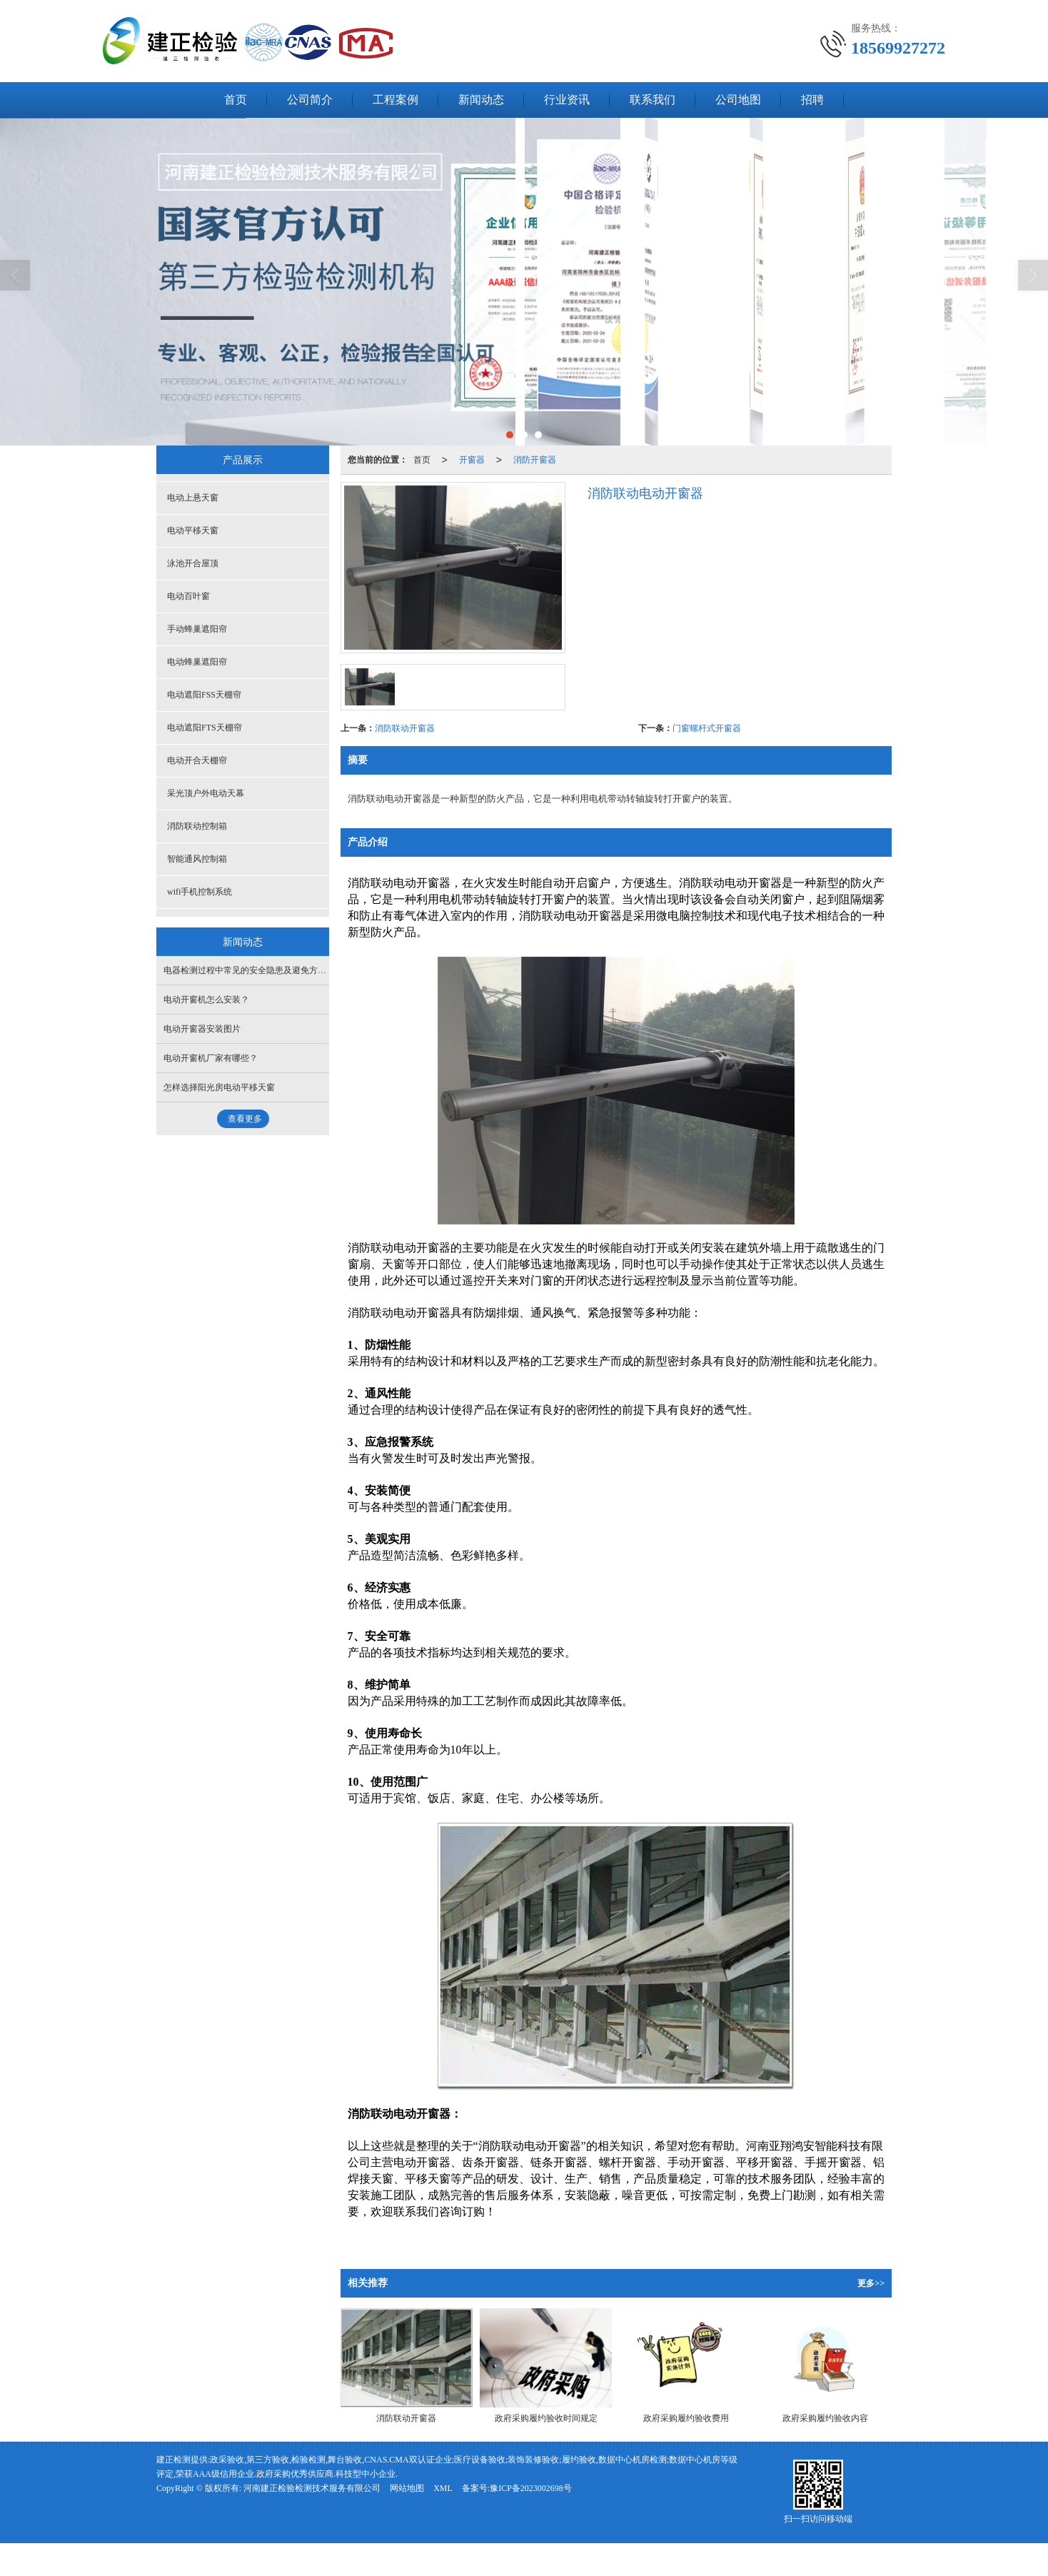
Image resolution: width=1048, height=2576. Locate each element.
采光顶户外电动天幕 (205, 793)
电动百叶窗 (188, 596)
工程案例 (395, 100)
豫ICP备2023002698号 (531, 2488)
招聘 (812, 100)
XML (443, 2488)
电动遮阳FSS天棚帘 (204, 695)
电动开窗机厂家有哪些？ (210, 1058)
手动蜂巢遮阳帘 (197, 629)
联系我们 (652, 100)
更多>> (871, 2283)
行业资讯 (567, 100)
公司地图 (738, 100)
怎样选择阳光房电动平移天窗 (219, 1087)
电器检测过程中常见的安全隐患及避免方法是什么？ (262, 970)
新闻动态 (481, 100)
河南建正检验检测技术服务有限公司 (312, 2488)
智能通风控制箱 (197, 859)
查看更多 (245, 1119)
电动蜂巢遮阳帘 (197, 662)
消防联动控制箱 (197, 826)
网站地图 (407, 2488)
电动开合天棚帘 (197, 760)
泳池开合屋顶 (192, 563)
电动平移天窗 (192, 530)
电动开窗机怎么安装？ (206, 1000)
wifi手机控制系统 (199, 892)
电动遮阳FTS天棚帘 (204, 728)
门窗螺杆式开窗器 (706, 728)
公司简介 (310, 100)
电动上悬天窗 (192, 498)
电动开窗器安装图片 (202, 1029)
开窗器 (472, 460)
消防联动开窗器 (405, 728)
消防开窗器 (534, 460)
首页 (235, 100)
